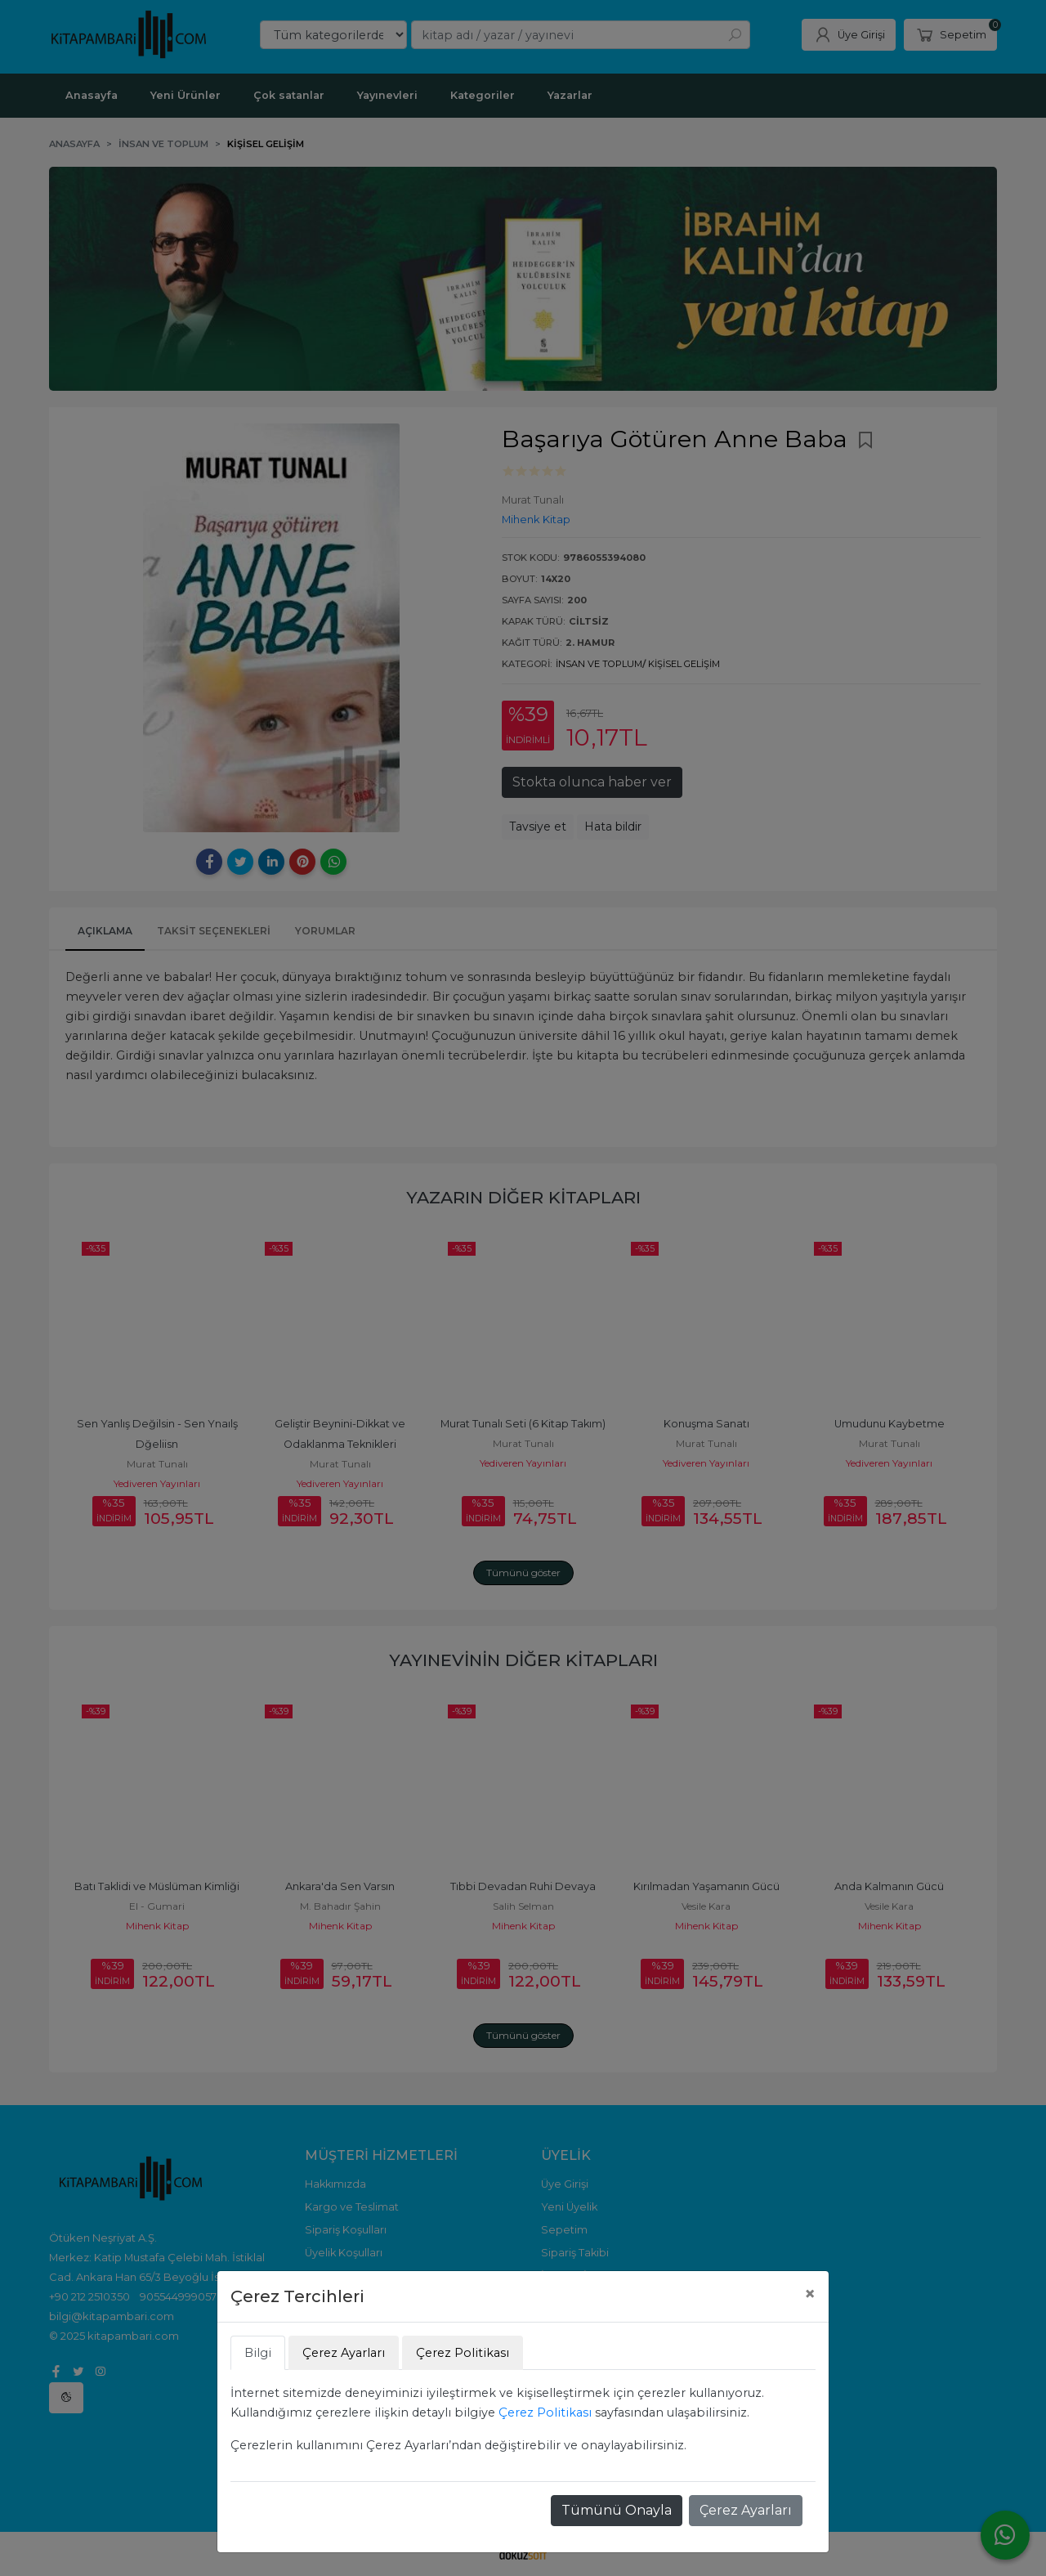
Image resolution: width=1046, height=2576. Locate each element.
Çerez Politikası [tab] (462, 2352)
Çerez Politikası (545, 2412)
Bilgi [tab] (257, 2352)
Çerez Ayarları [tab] (343, 2352)
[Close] (810, 2294)
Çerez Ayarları (746, 2510)
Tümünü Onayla (616, 2510)
